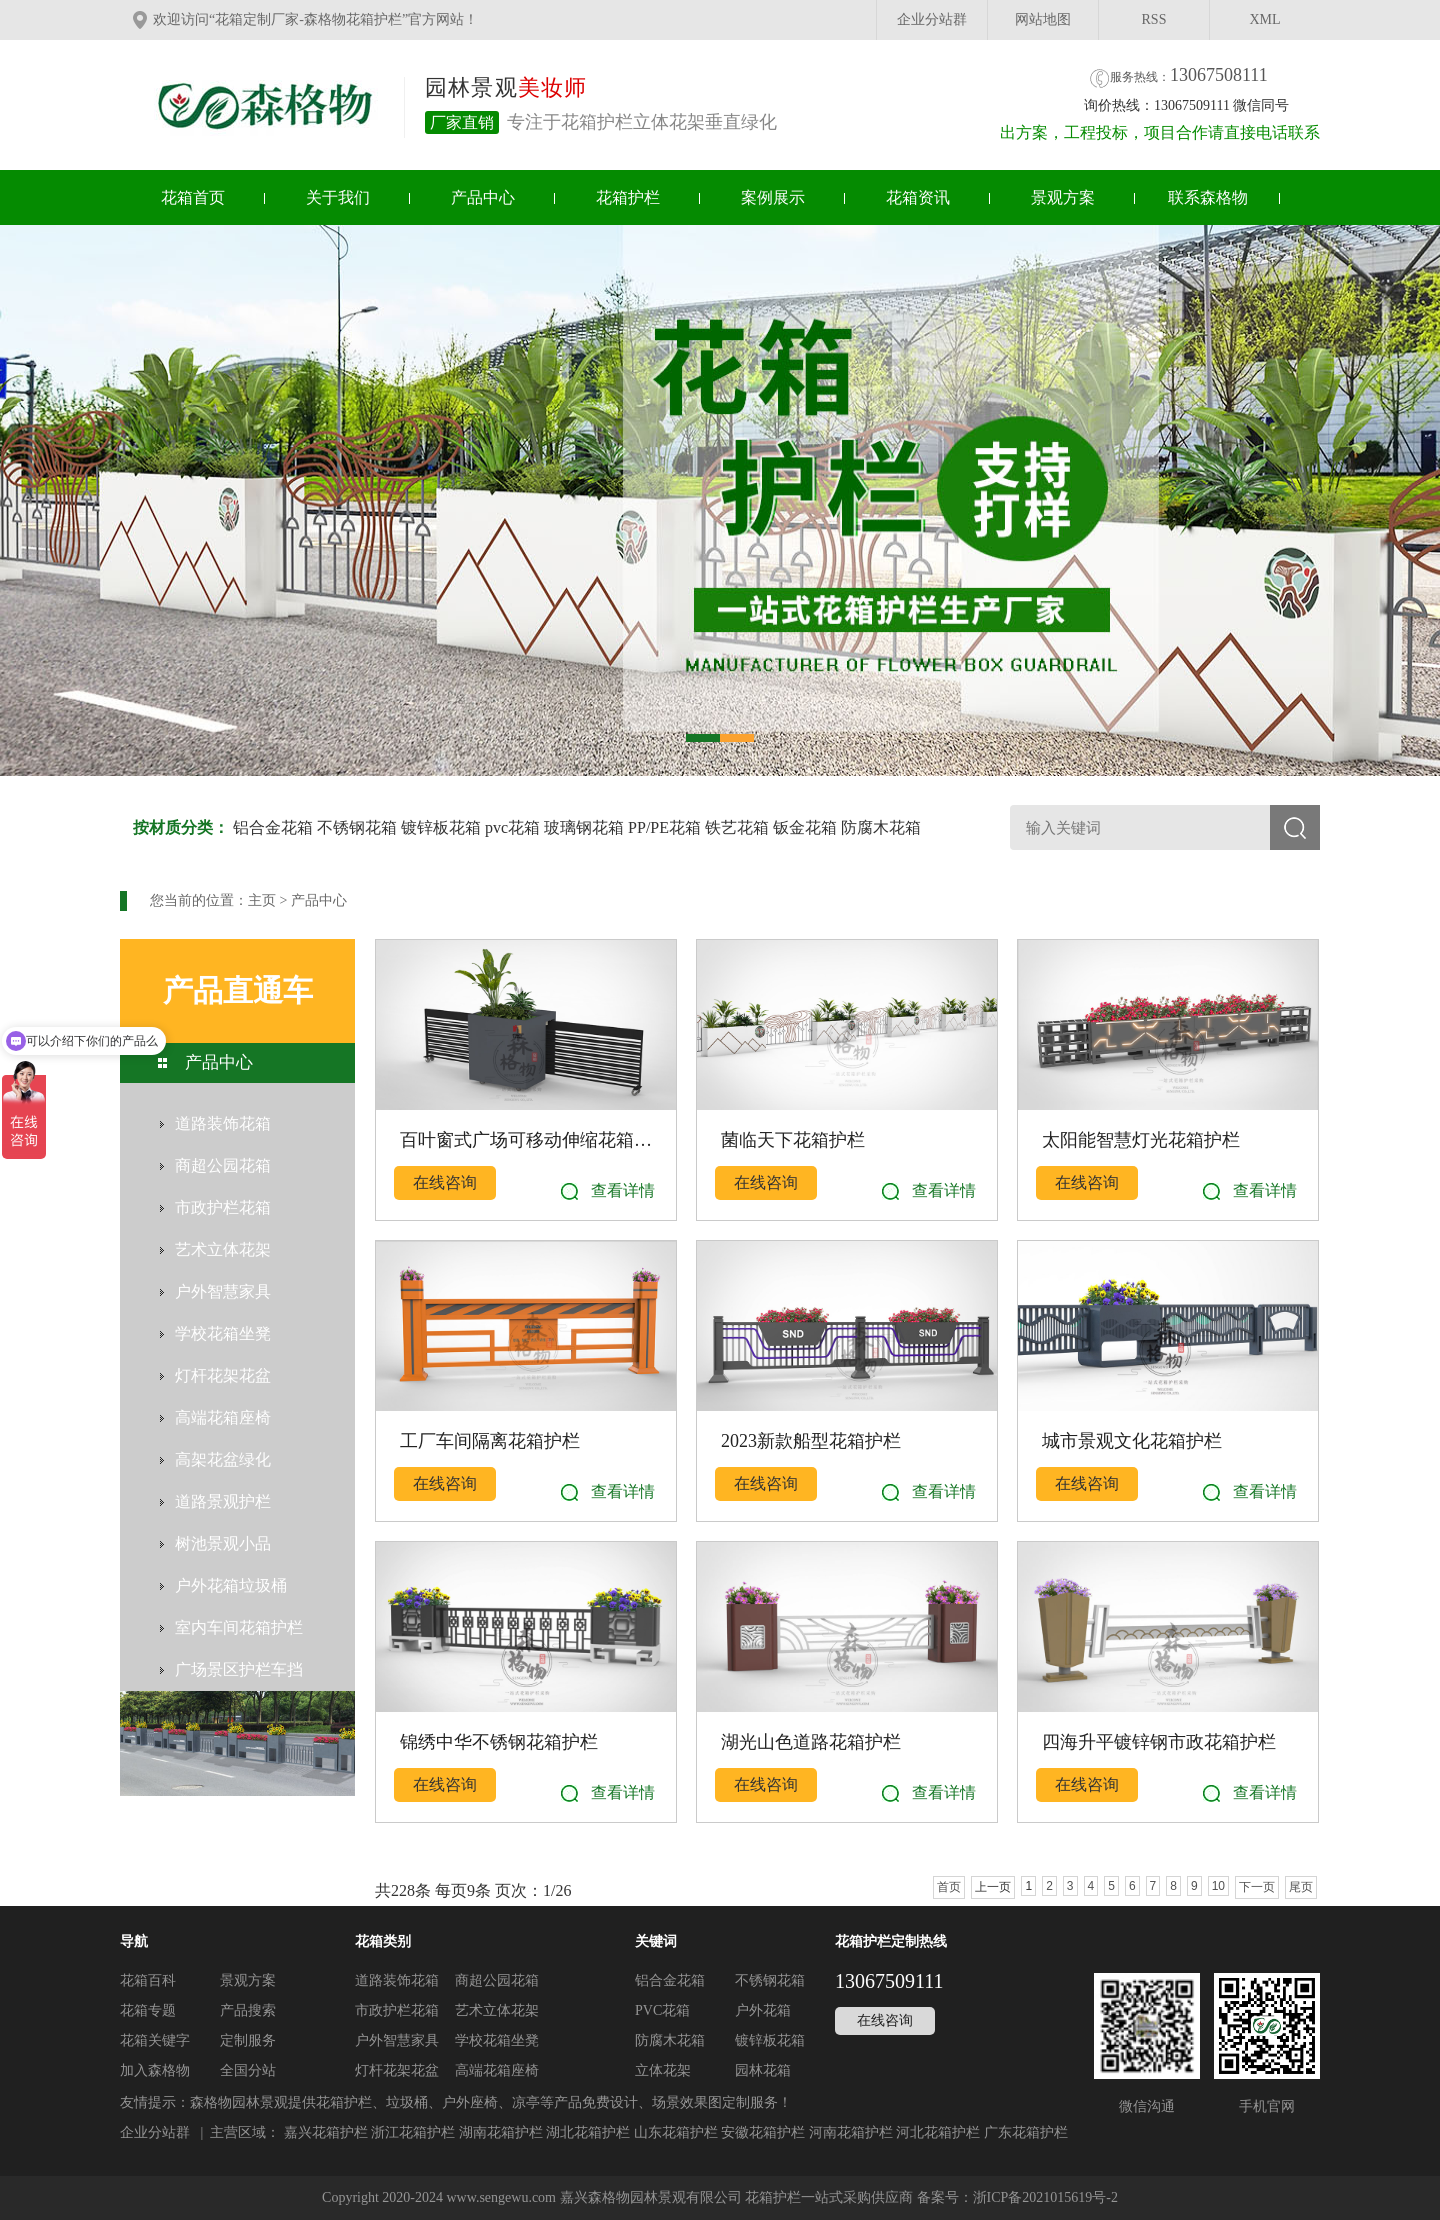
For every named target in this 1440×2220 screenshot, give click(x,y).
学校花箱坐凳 (497, 2040)
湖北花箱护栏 (588, 2132)
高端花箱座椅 (497, 2070)
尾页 (1301, 1887)
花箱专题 (148, 2010)
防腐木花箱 (881, 827)
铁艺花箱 (737, 827)
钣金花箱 (805, 827)
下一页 (1257, 1887)
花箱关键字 (155, 2040)
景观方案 (1063, 197)
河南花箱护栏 (851, 2132)
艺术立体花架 (497, 2010)
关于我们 (338, 197)
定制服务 (248, 2040)
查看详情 (623, 1190)
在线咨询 (445, 1182)
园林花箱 (763, 2070)
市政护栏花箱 (397, 2010)
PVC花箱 (662, 2010)
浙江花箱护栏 (413, 2132)
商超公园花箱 (497, 1980)
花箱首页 (193, 197)
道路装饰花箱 (397, 1980)
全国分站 (248, 2070)
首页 (949, 1887)
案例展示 (773, 197)
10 (1218, 1886)
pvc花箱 (512, 827)
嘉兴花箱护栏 (326, 2132)
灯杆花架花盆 (397, 2070)
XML (1264, 19)
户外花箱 (763, 2010)
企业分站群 (932, 19)
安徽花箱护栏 (763, 2132)
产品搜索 (248, 2010)
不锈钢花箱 (357, 827)
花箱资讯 (918, 197)
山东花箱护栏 (676, 2132)
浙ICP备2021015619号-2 (1045, 2197)
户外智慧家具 (397, 2040)
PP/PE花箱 (664, 827)
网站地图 (1043, 19)
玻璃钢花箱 (584, 827)
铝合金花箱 (273, 827)
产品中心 (483, 197)
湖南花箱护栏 (501, 2132)
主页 (262, 900)
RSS (1154, 19)
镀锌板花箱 (441, 827)
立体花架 (663, 2070)
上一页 (993, 1887)
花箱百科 (148, 1980)
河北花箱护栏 (938, 2132)
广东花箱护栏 (1026, 2132)
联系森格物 (1208, 197)
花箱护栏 (628, 197)
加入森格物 (155, 2070)
